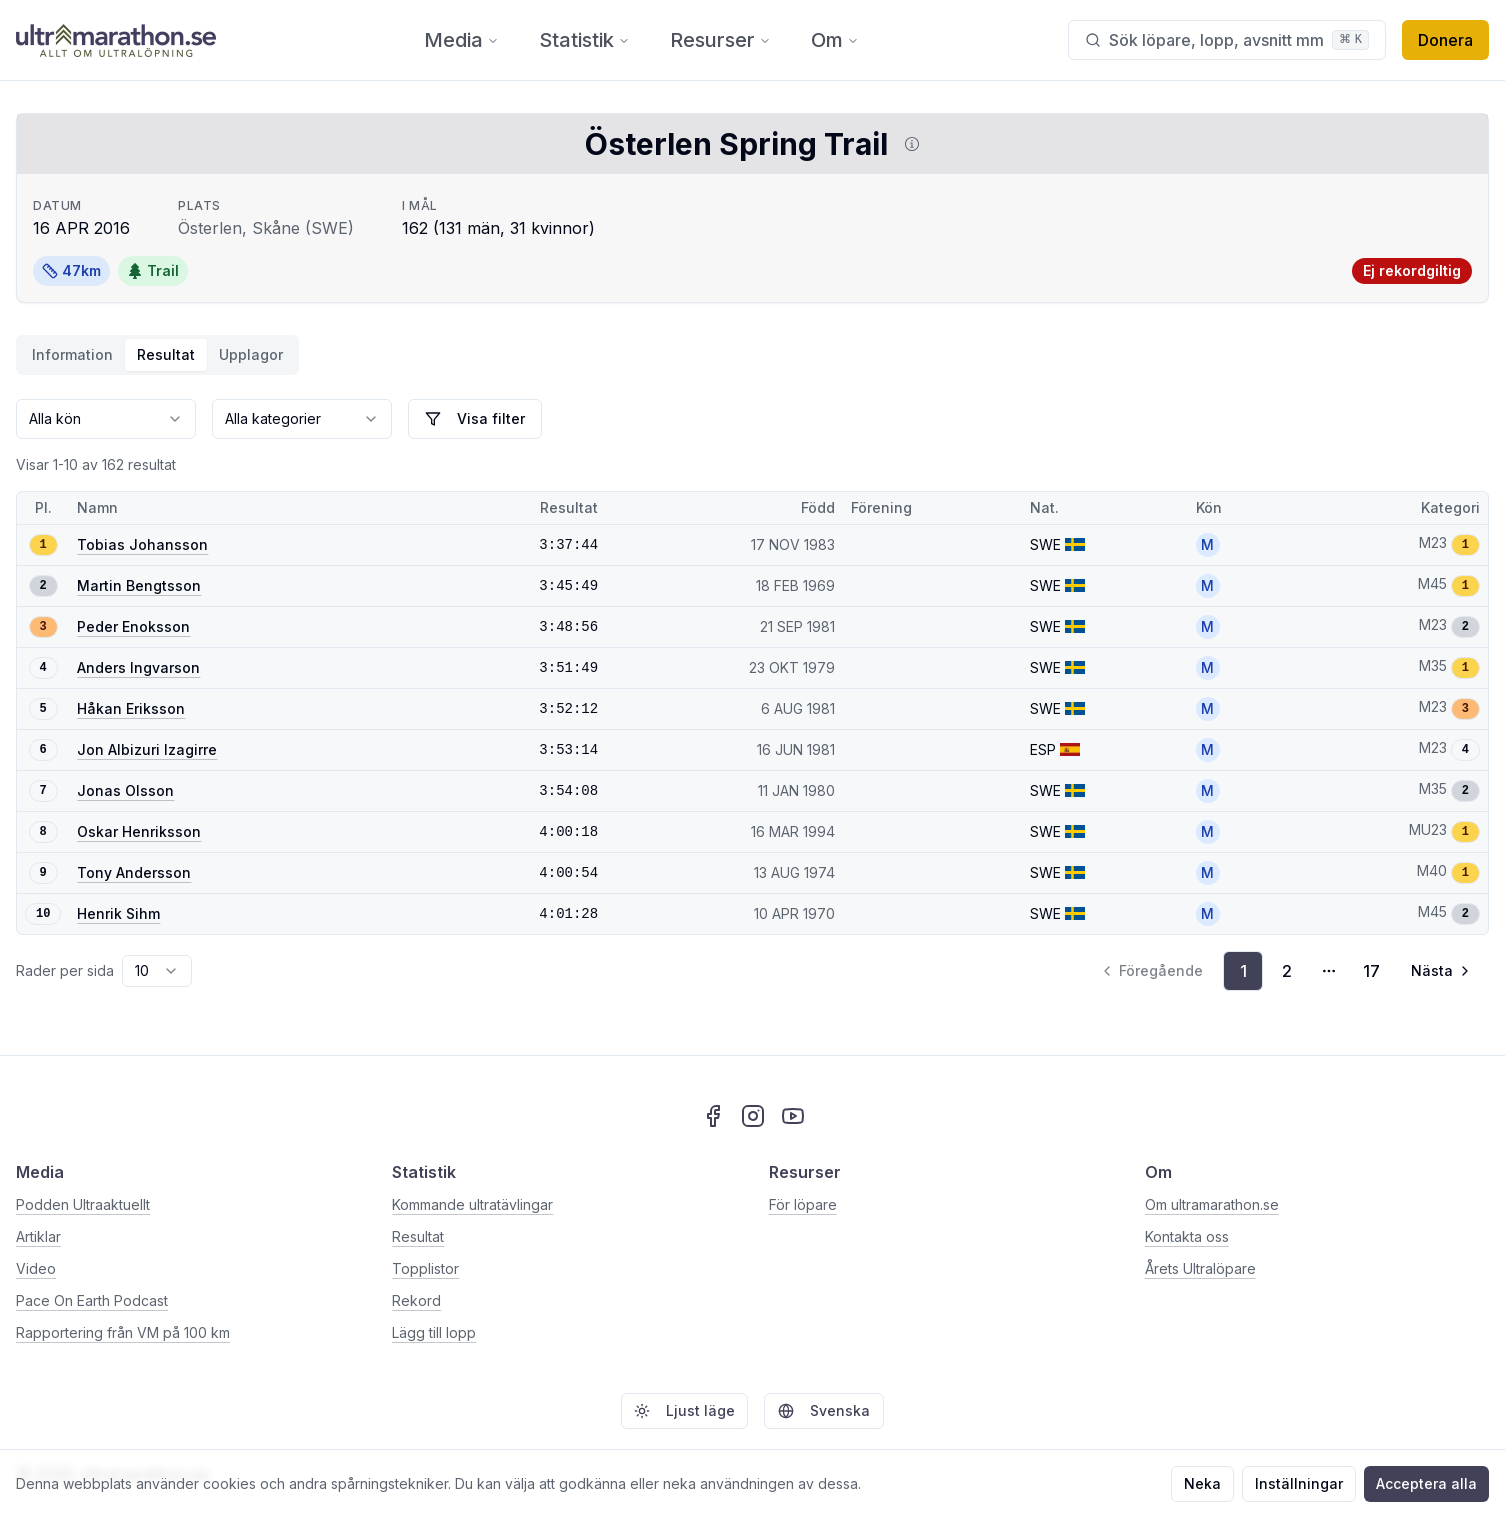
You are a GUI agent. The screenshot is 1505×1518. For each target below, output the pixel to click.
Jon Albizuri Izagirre (147, 749)
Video (36, 1268)
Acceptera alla (1426, 1483)
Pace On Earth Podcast (92, 1300)
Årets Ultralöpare (1200, 1268)
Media (461, 40)
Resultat (418, 1236)
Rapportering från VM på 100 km (123, 1332)
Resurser (720, 40)
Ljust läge (684, 1410)
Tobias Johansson (142, 544)
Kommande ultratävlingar (472, 1204)
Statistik (584, 40)
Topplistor (425, 1268)
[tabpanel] (752, 695)
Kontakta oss (1187, 1236)
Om (835, 40)
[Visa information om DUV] (908, 144)
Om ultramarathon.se (1212, 1204)
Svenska (824, 1410)
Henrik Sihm (118, 913)
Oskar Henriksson (139, 831)
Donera (1445, 40)
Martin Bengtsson (139, 585)
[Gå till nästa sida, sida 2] (1442, 971)
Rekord (416, 1300)
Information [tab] (72, 354)
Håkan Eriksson (131, 708)
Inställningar (1299, 1483)
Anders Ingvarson (138, 667)
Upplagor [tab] (251, 354)
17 (1371, 971)
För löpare (803, 1204)
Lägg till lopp (434, 1332)
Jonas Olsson (125, 790)
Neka (1202, 1483)
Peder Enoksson (133, 626)
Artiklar (38, 1236)
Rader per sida (65, 970)
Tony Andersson (134, 872)
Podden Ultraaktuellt (83, 1204)
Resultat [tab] (166, 354)
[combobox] (106, 419)
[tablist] (157, 355)
